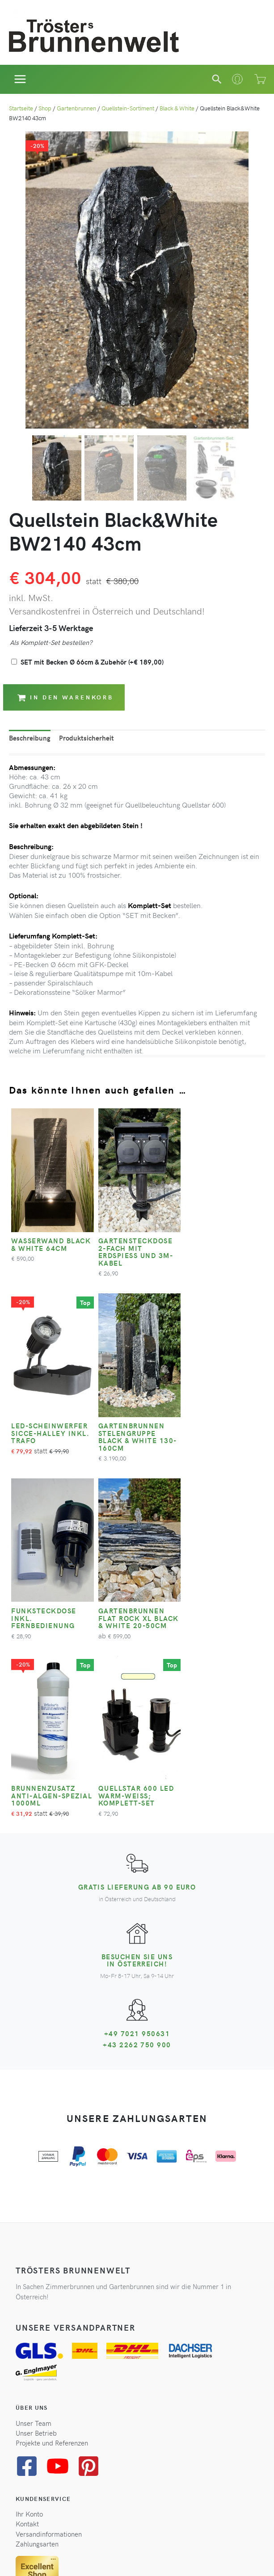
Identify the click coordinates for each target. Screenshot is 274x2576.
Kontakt (27, 2332)
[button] (217, 79)
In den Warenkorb (65, 697)
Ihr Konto (29, 2322)
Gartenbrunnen (76, 108)
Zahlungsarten (37, 2352)
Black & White (177, 108)
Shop (44, 108)
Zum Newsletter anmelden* (65, 2496)
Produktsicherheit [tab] (86, 737)
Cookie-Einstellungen (206, 2556)
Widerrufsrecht (116, 2556)
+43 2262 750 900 (137, 1856)
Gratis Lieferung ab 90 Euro (137, 1698)
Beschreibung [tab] (30, 737)
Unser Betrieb (36, 2241)
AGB (44, 2556)
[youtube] (61, 2275)
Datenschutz (73, 2556)
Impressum (156, 2556)
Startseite (21, 108)
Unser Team (33, 2231)
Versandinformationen (49, 2342)
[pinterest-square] (91, 2275)
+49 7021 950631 (137, 1844)
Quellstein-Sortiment (127, 108)
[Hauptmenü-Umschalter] (20, 79)
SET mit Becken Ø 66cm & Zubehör (92, 661)
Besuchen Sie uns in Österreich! (137, 1772)
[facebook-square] (30, 2275)
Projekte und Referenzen (52, 2251)
